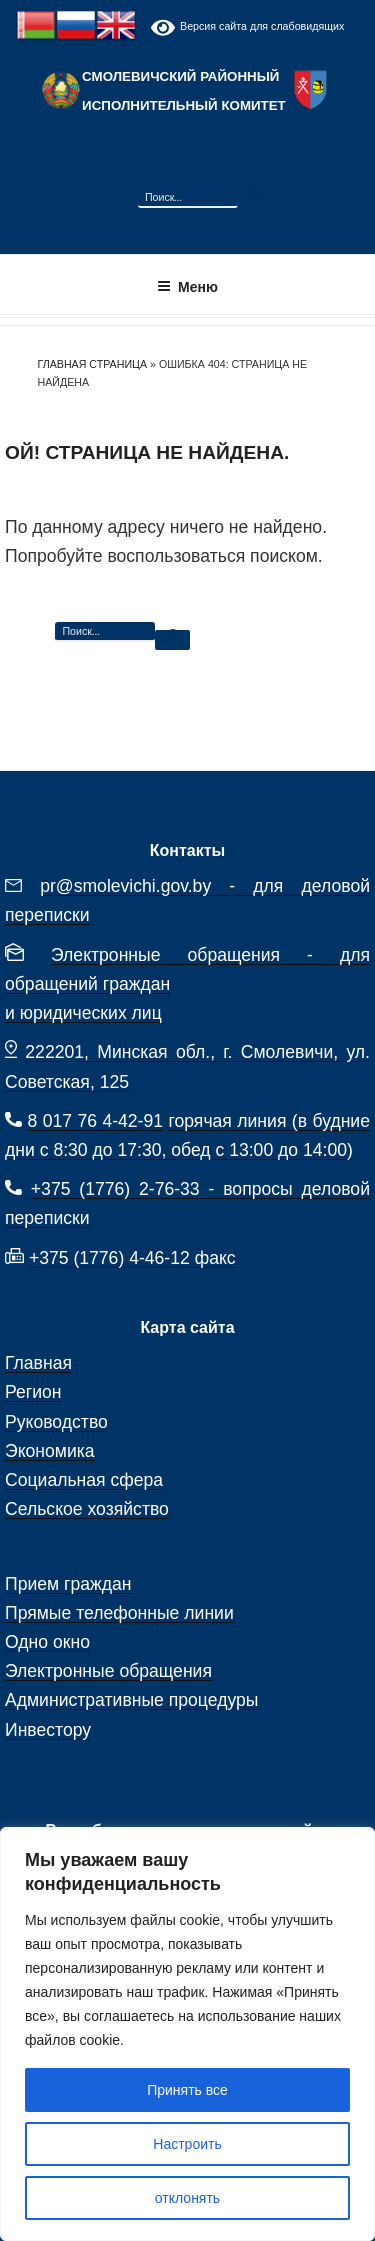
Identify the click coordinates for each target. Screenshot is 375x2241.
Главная (38, 1363)
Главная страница (93, 364)
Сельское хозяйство (87, 1509)
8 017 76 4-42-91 (95, 1121)
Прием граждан (68, 1584)
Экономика (50, 1451)
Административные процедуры (131, 1700)
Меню (187, 287)
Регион (33, 1392)
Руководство (56, 1422)
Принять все (187, 2090)
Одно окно (47, 1642)
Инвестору (48, 1730)
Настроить (187, 2144)
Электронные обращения (108, 1671)
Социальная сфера (84, 1480)
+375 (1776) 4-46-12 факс (132, 1258)
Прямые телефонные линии (119, 1613)
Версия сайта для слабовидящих (247, 27)
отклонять (187, 2198)
